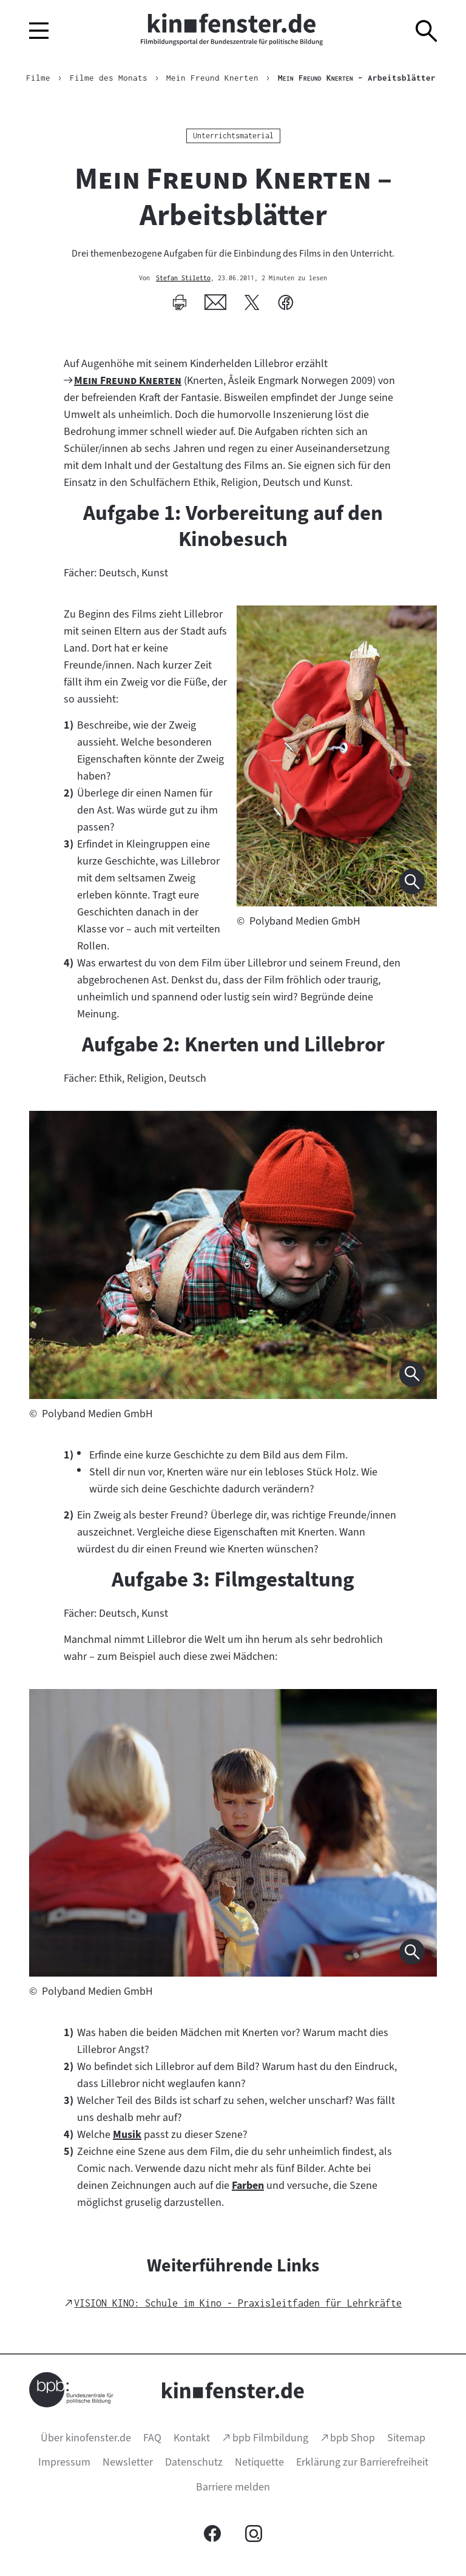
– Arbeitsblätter (357, 78)
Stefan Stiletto (183, 278)
